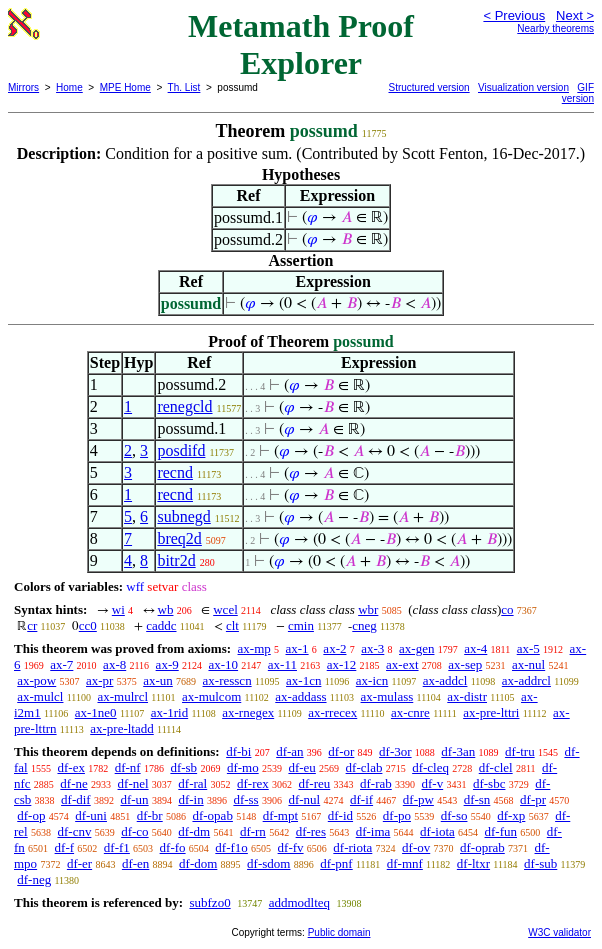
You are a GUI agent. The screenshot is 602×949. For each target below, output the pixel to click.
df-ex (70, 767)
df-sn (477, 799)
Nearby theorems (555, 28)
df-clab (364, 767)
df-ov (416, 847)
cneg (364, 625)
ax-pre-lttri (491, 712)
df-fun (501, 831)
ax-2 (334, 648)
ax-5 (528, 648)
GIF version (578, 93)
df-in (190, 799)
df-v (433, 783)
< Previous (514, 15)
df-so (454, 815)
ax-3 (372, 648)
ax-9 (167, 664)
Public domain (339, 932)
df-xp (511, 815)
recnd (175, 472)
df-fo (173, 847)
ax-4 (475, 648)
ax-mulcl (40, 696)
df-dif (76, 799)
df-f (65, 847)
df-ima (373, 831)
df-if (361, 799)
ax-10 (223, 664)
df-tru (520, 751)
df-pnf (336, 863)
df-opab (212, 815)
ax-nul (528, 664)
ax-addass (300, 696)
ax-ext (402, 664)
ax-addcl (445, 680)
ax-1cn (303, 680)
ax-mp (254, 648)
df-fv (291, 847)
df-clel (496, 767)
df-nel (133, 783)
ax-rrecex (332, 712)
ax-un (158, 680)
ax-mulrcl (122, 696)
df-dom (198, 863)
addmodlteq (299, 902)
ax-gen (416, 648)
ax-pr (99, 680)
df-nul (304, 799)
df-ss (245, 799)
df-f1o (231, 847)
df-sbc (489, 783)
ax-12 (342, 664)
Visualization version (523, 87)
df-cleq (430, 767)
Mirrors (23, 87)
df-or (341, 751)
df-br (150, 815)
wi (118, 609)
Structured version (429, 87)
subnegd (183, 516)
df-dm (194, 831)
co (507, 609)
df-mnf (405, 863)
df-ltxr (473, 863)
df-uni (91, 815)
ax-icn (372, 680)
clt (232, 625)
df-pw (418, 799)
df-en (135, 863)
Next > (575, 15)
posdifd (181, 450)
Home (69, 87)
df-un (134, 799)
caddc (161, 625)
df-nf (128, 767)
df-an (289, 751)
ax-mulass (387, 696)
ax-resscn (227, 680)
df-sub (540, 863)
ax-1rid (170, 712)
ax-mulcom (211, 696)
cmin (301, 625)
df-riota (352, 847)
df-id (340, 815)
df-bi (238, 751)
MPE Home (125, 87)
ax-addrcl (526, 680)
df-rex (253, 783)
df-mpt (280, 815)
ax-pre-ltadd (122, 728)
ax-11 (282, 664)
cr (32, 625)
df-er (79, 863)
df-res (311, 831)
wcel (225, 609)
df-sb (183, 767)
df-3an (458, 751)
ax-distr (467, 696)
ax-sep (465, 664)
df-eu (301, 767)
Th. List (184, 87)
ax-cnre (410, 712)
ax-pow (36, 680)
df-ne (73, 783)
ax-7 (61, 664)
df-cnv (74, 831)
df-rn (253, 831)
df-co (134, 831)
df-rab (376, 783)
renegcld (184, 406)
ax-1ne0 (96, 712)
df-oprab (482, 847)
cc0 (88, 625)
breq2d (179, 538)
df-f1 (117, 847)
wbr (368, 609)
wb (166, 609)
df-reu (314, 783)
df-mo (243, 767)
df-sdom (268, 863)
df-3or (395, 751)
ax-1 (297, 648)
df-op (31, 815)
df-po (397, 815)
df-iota (437, 831)
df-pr (533, 799)
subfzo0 (209, 902)
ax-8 (114, 664)
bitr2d (176, 560)
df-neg (34, 879)
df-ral (192, 783)
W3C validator (559, 932)
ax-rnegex (248, 712)
